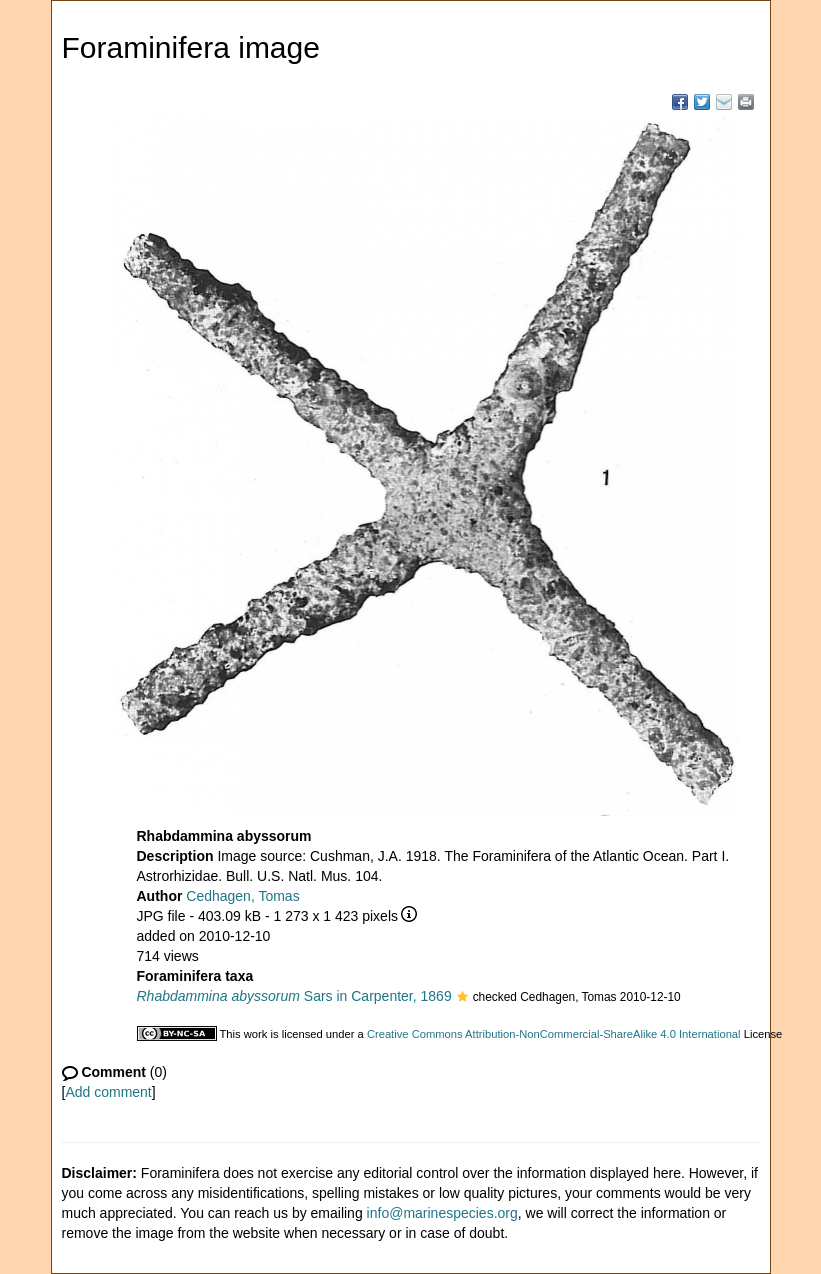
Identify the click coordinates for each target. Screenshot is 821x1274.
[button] (462, 998)
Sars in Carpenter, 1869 (294, 996)
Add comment (108, 1092)
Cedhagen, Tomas (242, 896)
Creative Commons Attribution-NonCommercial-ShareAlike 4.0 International (554, 1034)
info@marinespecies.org (442, 1213)
